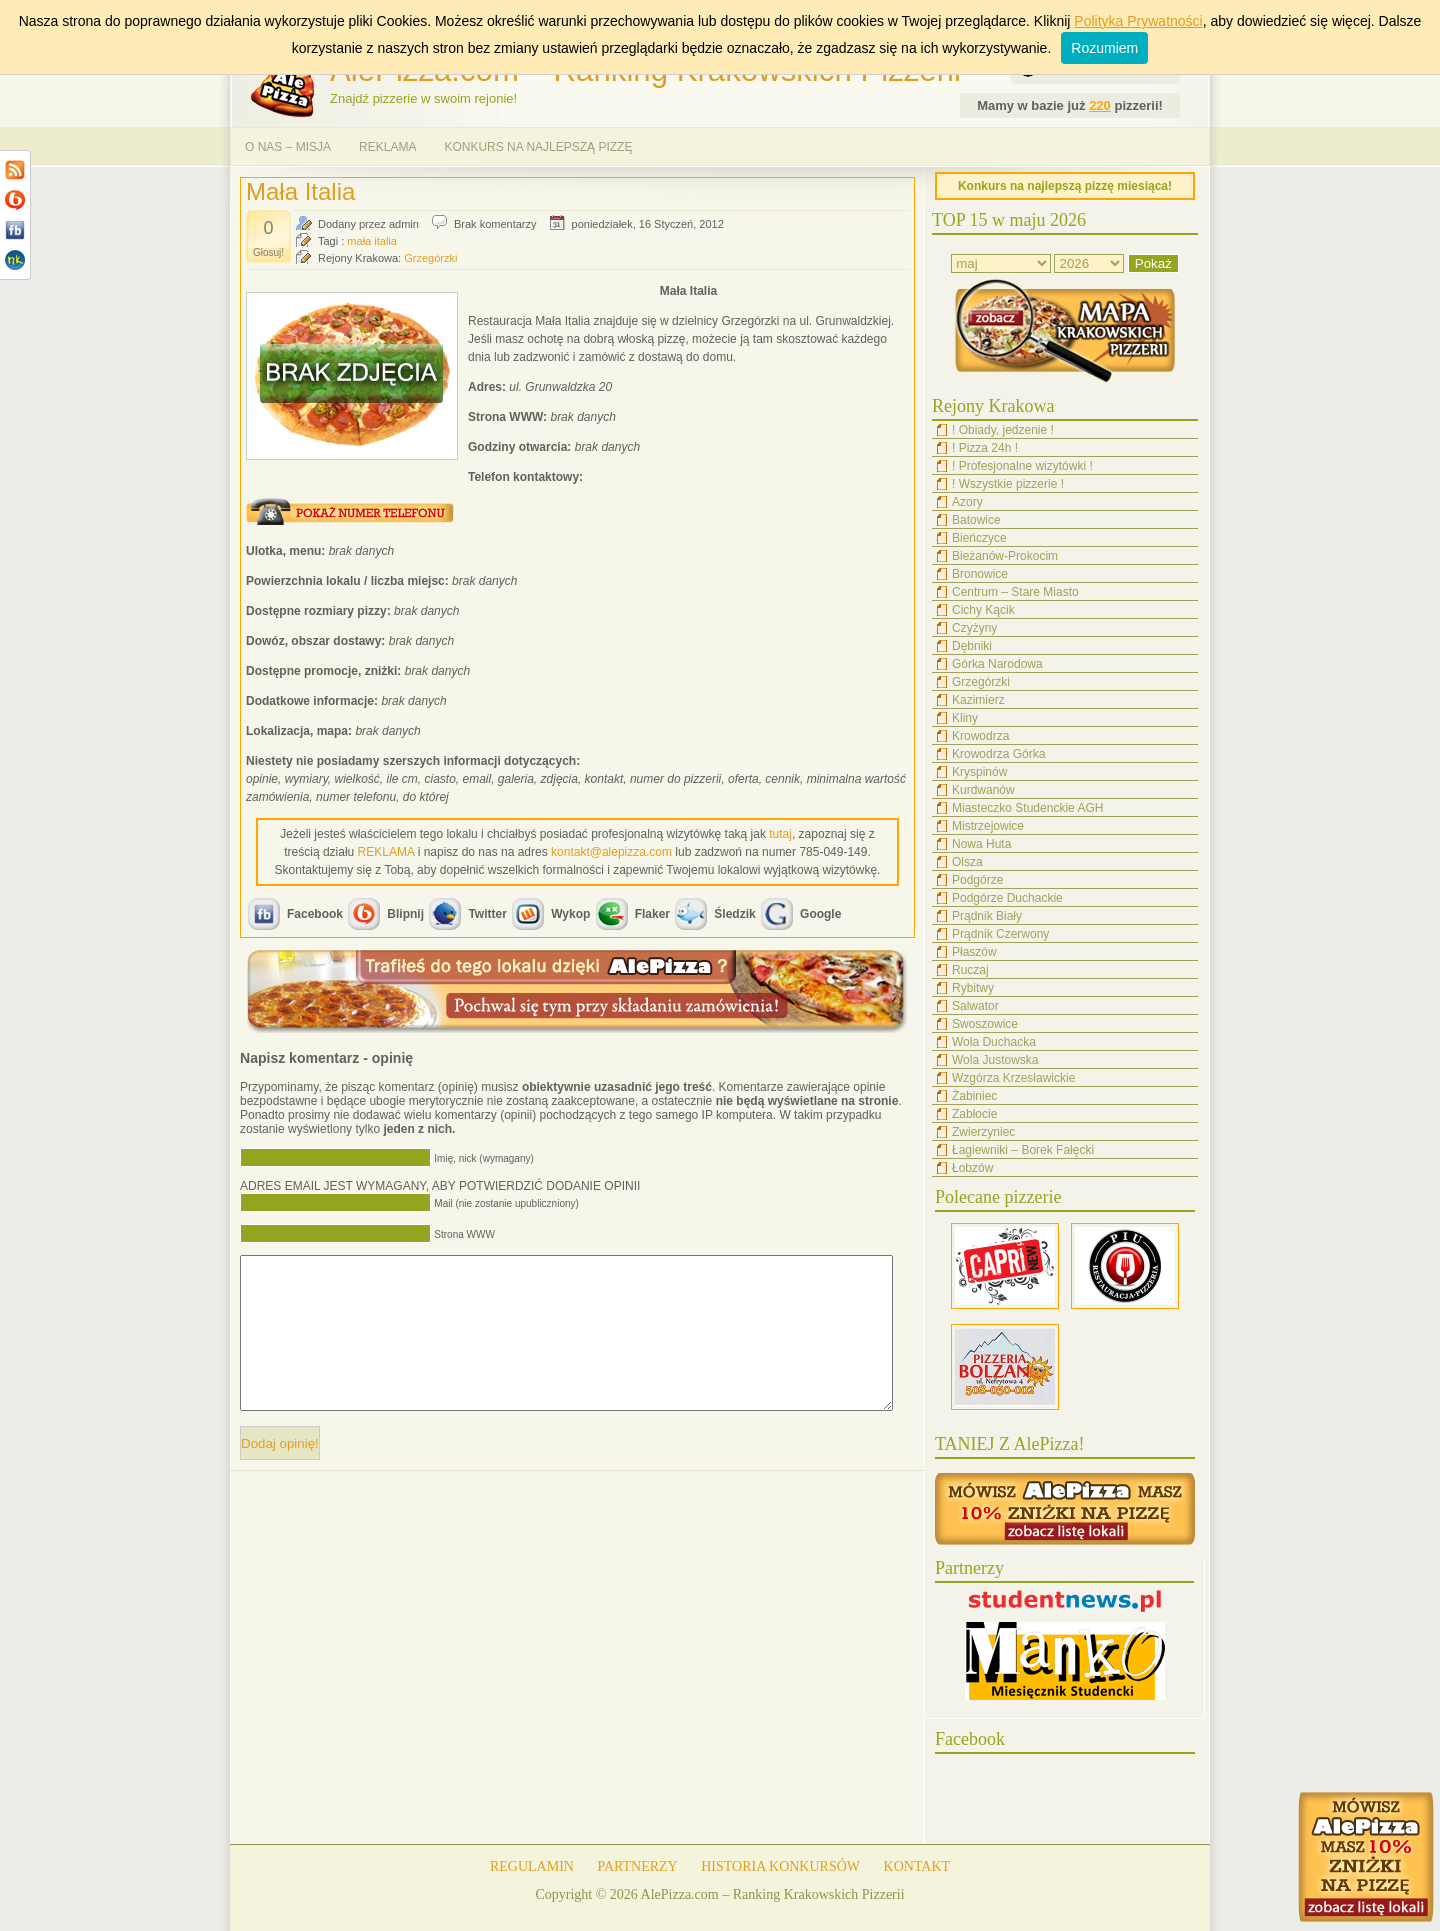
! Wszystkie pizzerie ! (1008, 484)
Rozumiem (1104, 48)
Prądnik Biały (987, 916)
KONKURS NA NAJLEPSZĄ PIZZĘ (538, 147)
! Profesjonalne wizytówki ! (1022, 466)
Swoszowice (985, 1024)
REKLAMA (387, 147)
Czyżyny (974, 628)
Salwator (975, 1006)
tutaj (780, 834)
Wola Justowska (995, 1060)
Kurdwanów (983, 790)
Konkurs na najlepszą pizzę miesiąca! (1065, 186)
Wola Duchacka (994, 1042)
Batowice (976, 520)
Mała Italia (300, 191)
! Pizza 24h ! (985, 448)
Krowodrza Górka (998, 754)
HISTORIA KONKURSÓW (780, 1866)
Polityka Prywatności (1138, 21)
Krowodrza (980, 736)
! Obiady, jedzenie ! (1003, 430)
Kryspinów (979, 772)
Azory (967, 502)
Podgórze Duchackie (1007, 898)
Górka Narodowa (997, 664)
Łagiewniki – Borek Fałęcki (1023, 1150)
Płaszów (974, 952)
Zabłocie (974, 1114)
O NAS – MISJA (288, 147)
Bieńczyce (979, 538)
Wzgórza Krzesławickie (1013, 1078)
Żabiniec (974, 1096)
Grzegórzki (430, 258)
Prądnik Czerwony (1000, 934)
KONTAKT (917, 1866)
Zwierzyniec (983, 1132)
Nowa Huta (981, 844)
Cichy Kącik (983, 610)
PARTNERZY (637, 1866)
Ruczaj (970, 970)
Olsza (967, 862)
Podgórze (977, 880)
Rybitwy (973, 988)
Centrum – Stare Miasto (1015, 592)
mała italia (372, 241)
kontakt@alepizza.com (611, 852)
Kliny (965, 718)
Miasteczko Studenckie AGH (1027, 808)
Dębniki (972, 646)
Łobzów (972, 1168)
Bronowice (980, 574)
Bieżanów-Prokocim (1005, 556)
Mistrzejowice (988, 826)
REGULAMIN (532, 1866)
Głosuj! (268, 252)
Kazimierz (978, 700)
